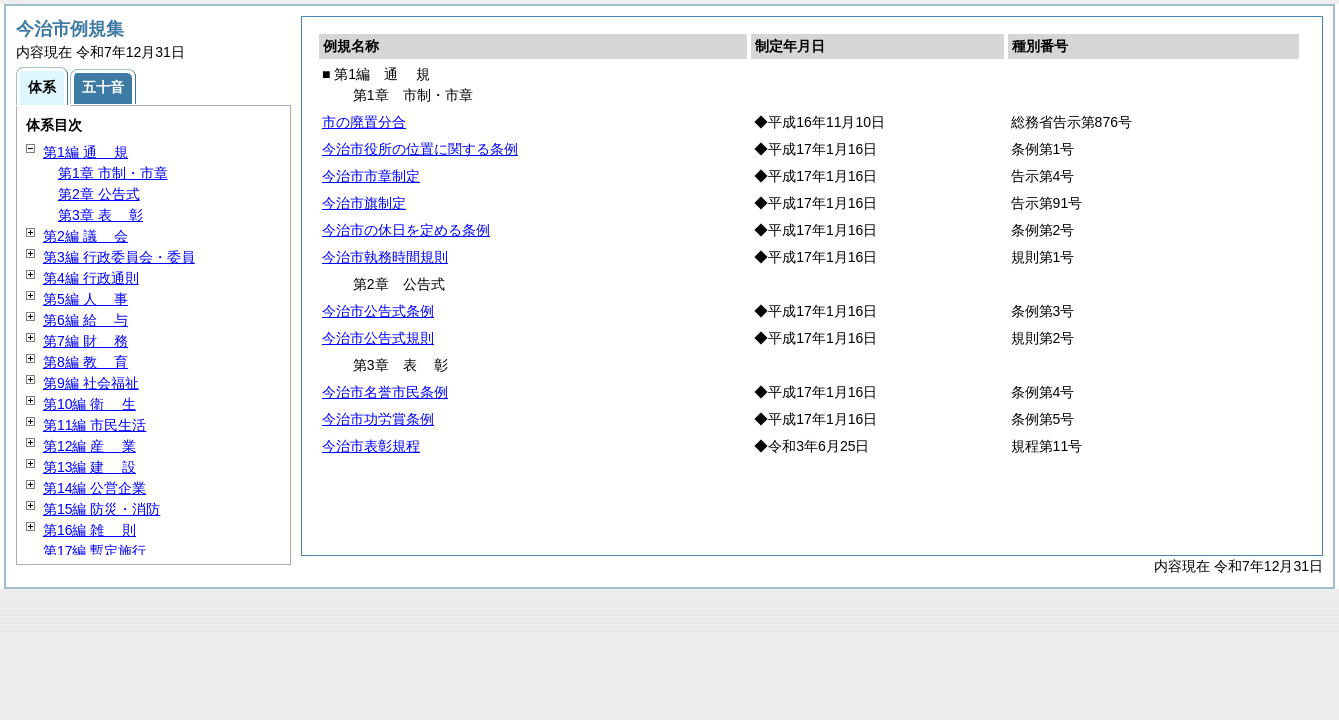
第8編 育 (85, 362)
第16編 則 (89, 530)
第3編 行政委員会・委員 (119, 257)
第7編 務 (85, 341)
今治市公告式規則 (378, 338)
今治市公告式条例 (378, 311)
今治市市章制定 (371, 176)
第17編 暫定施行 (94, 551)
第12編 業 (89, 446)
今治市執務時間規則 (385, 257)
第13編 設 (89, 467)
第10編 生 (89, 404)
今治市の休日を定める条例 (406, 230)
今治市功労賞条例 (378, 419)
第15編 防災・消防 (101, 509)
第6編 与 (85, 320)
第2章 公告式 (99, 194)
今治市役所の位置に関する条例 (420, 149)
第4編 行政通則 (91, 278)
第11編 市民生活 (94, 425)
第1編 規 (85, 152)
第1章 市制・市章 (113, 173)
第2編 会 (85, 236)
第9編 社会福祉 (91, 383)
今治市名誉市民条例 (385, 392)
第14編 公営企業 (94, 488)
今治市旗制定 (364, 203)
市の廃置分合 (364, 122)
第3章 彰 (100, 215)
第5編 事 (85, 299)
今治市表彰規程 (371, 446)
